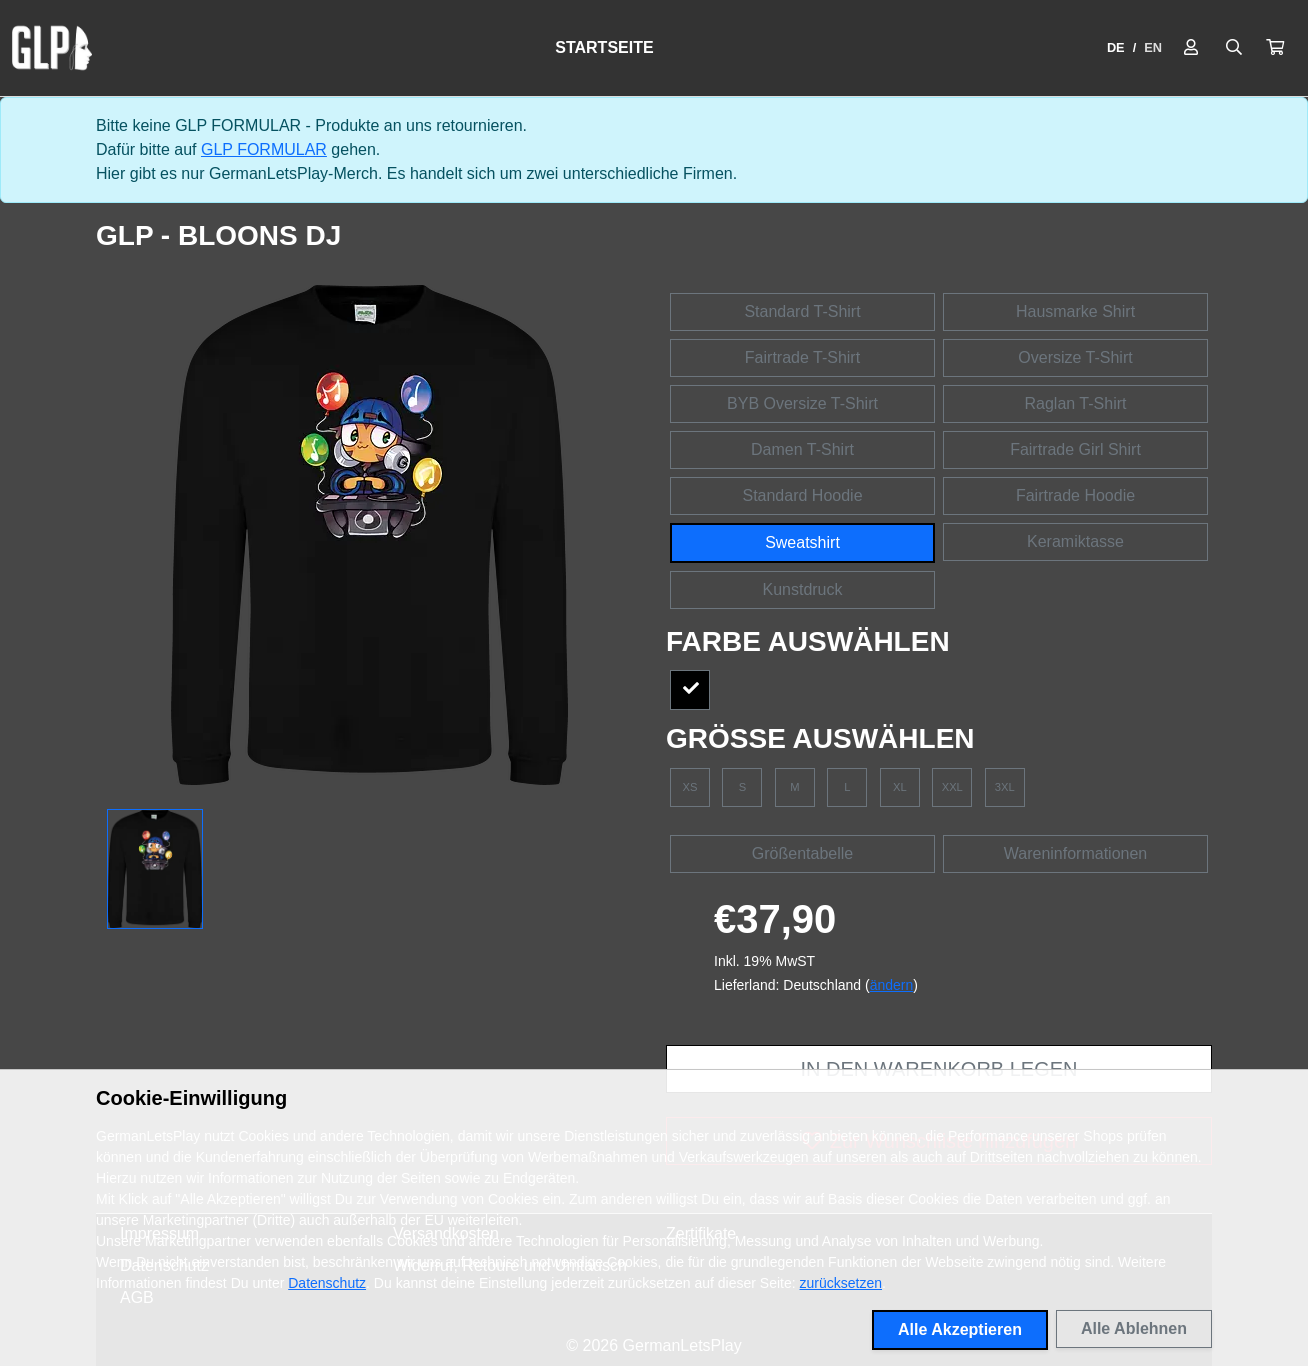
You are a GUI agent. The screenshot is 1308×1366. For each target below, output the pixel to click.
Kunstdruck (802, 589)
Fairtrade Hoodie (1075, 495)
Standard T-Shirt (802, 311)
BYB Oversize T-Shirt (802, 403)
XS (690, 787)
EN (1153, 47)
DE (1116, 47)
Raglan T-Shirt (1076, 403)
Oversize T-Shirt (1075, 357)
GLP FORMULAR (264, 149)
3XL (1005, 787)
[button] (1275, 48)
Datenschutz (327, 1283)
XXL (952, 787)
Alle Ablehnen (1134, 1328)
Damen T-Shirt (802, 449)
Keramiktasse (1075, 541)
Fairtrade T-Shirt (802, 357)
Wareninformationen (1075, 853)
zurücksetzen (841, 1283)
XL (900, 787)
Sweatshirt (802, 542)
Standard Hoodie (802, 495)
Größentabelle (802, 853)
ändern (892, 985)
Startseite (604, 47)
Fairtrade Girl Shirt (1075, 449)
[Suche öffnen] (1234, 48)
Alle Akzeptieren (960, 1329)
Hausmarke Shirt (1075, 311)
